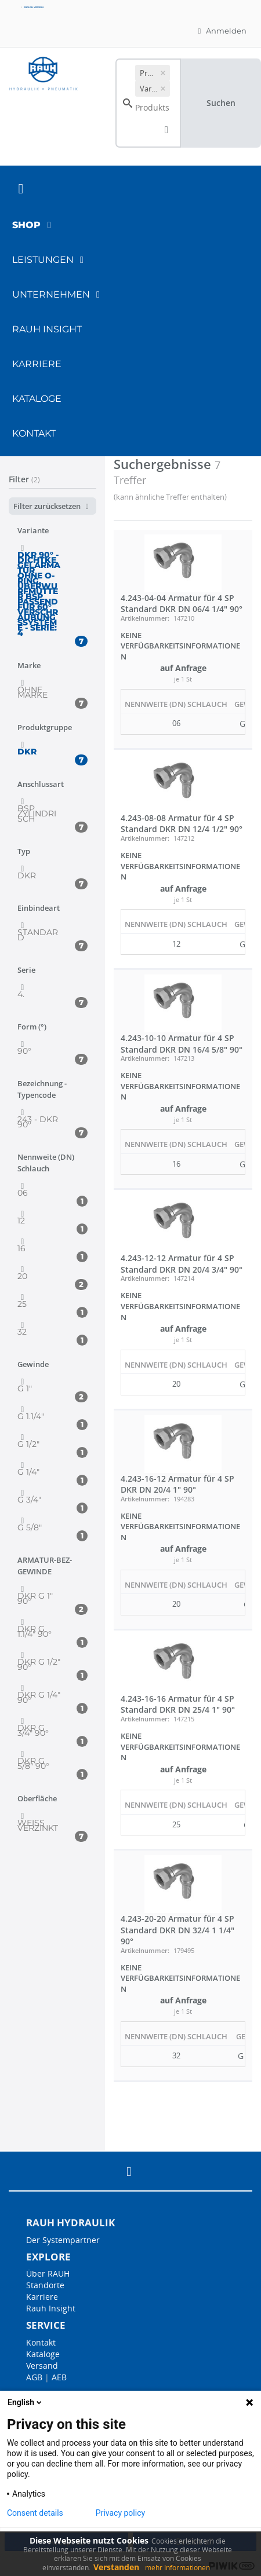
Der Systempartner (63, 2239)
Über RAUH (48, 2273)
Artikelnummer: (145, 618)
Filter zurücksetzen (52, 506)
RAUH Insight (47, 329)
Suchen (220, 102)
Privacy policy (120, 2513)
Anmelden (220, 30)
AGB (34, 2377)
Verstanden (116, 2567)
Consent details (35, 2513)
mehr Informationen (177, 2568)
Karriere (36, 363)
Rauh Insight (50, 2308)
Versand (42, 2365)
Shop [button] (33, 224)
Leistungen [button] (50, 259)
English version (32, 7)
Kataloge (36, 398)
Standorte (45, 2285)
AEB (59, 2377)
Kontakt (34, 433)
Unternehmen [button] (58, 294)
